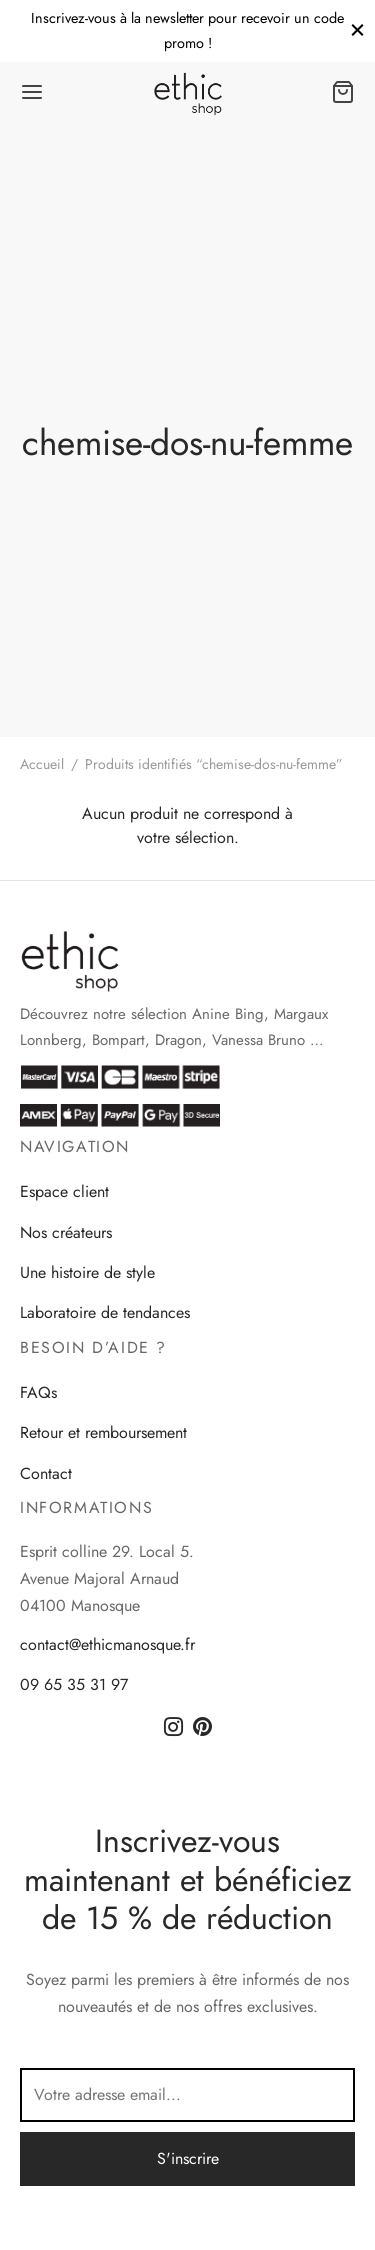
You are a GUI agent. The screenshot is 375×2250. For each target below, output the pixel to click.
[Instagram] (173, 1728)
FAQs (38, 1392)
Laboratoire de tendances (105, 1312)
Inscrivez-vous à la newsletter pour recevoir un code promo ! (187, 30)
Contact (46, 1473)
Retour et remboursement (103, 1432)
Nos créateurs (66, 1232)
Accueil (42, 764)
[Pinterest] (202, 1728)
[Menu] (32, 92)
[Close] (357, 30)
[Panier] (343, 92)
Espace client (64, 1191)
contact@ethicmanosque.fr (107, 1644)
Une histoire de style (87, 1272)
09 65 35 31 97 (74, 1684)
